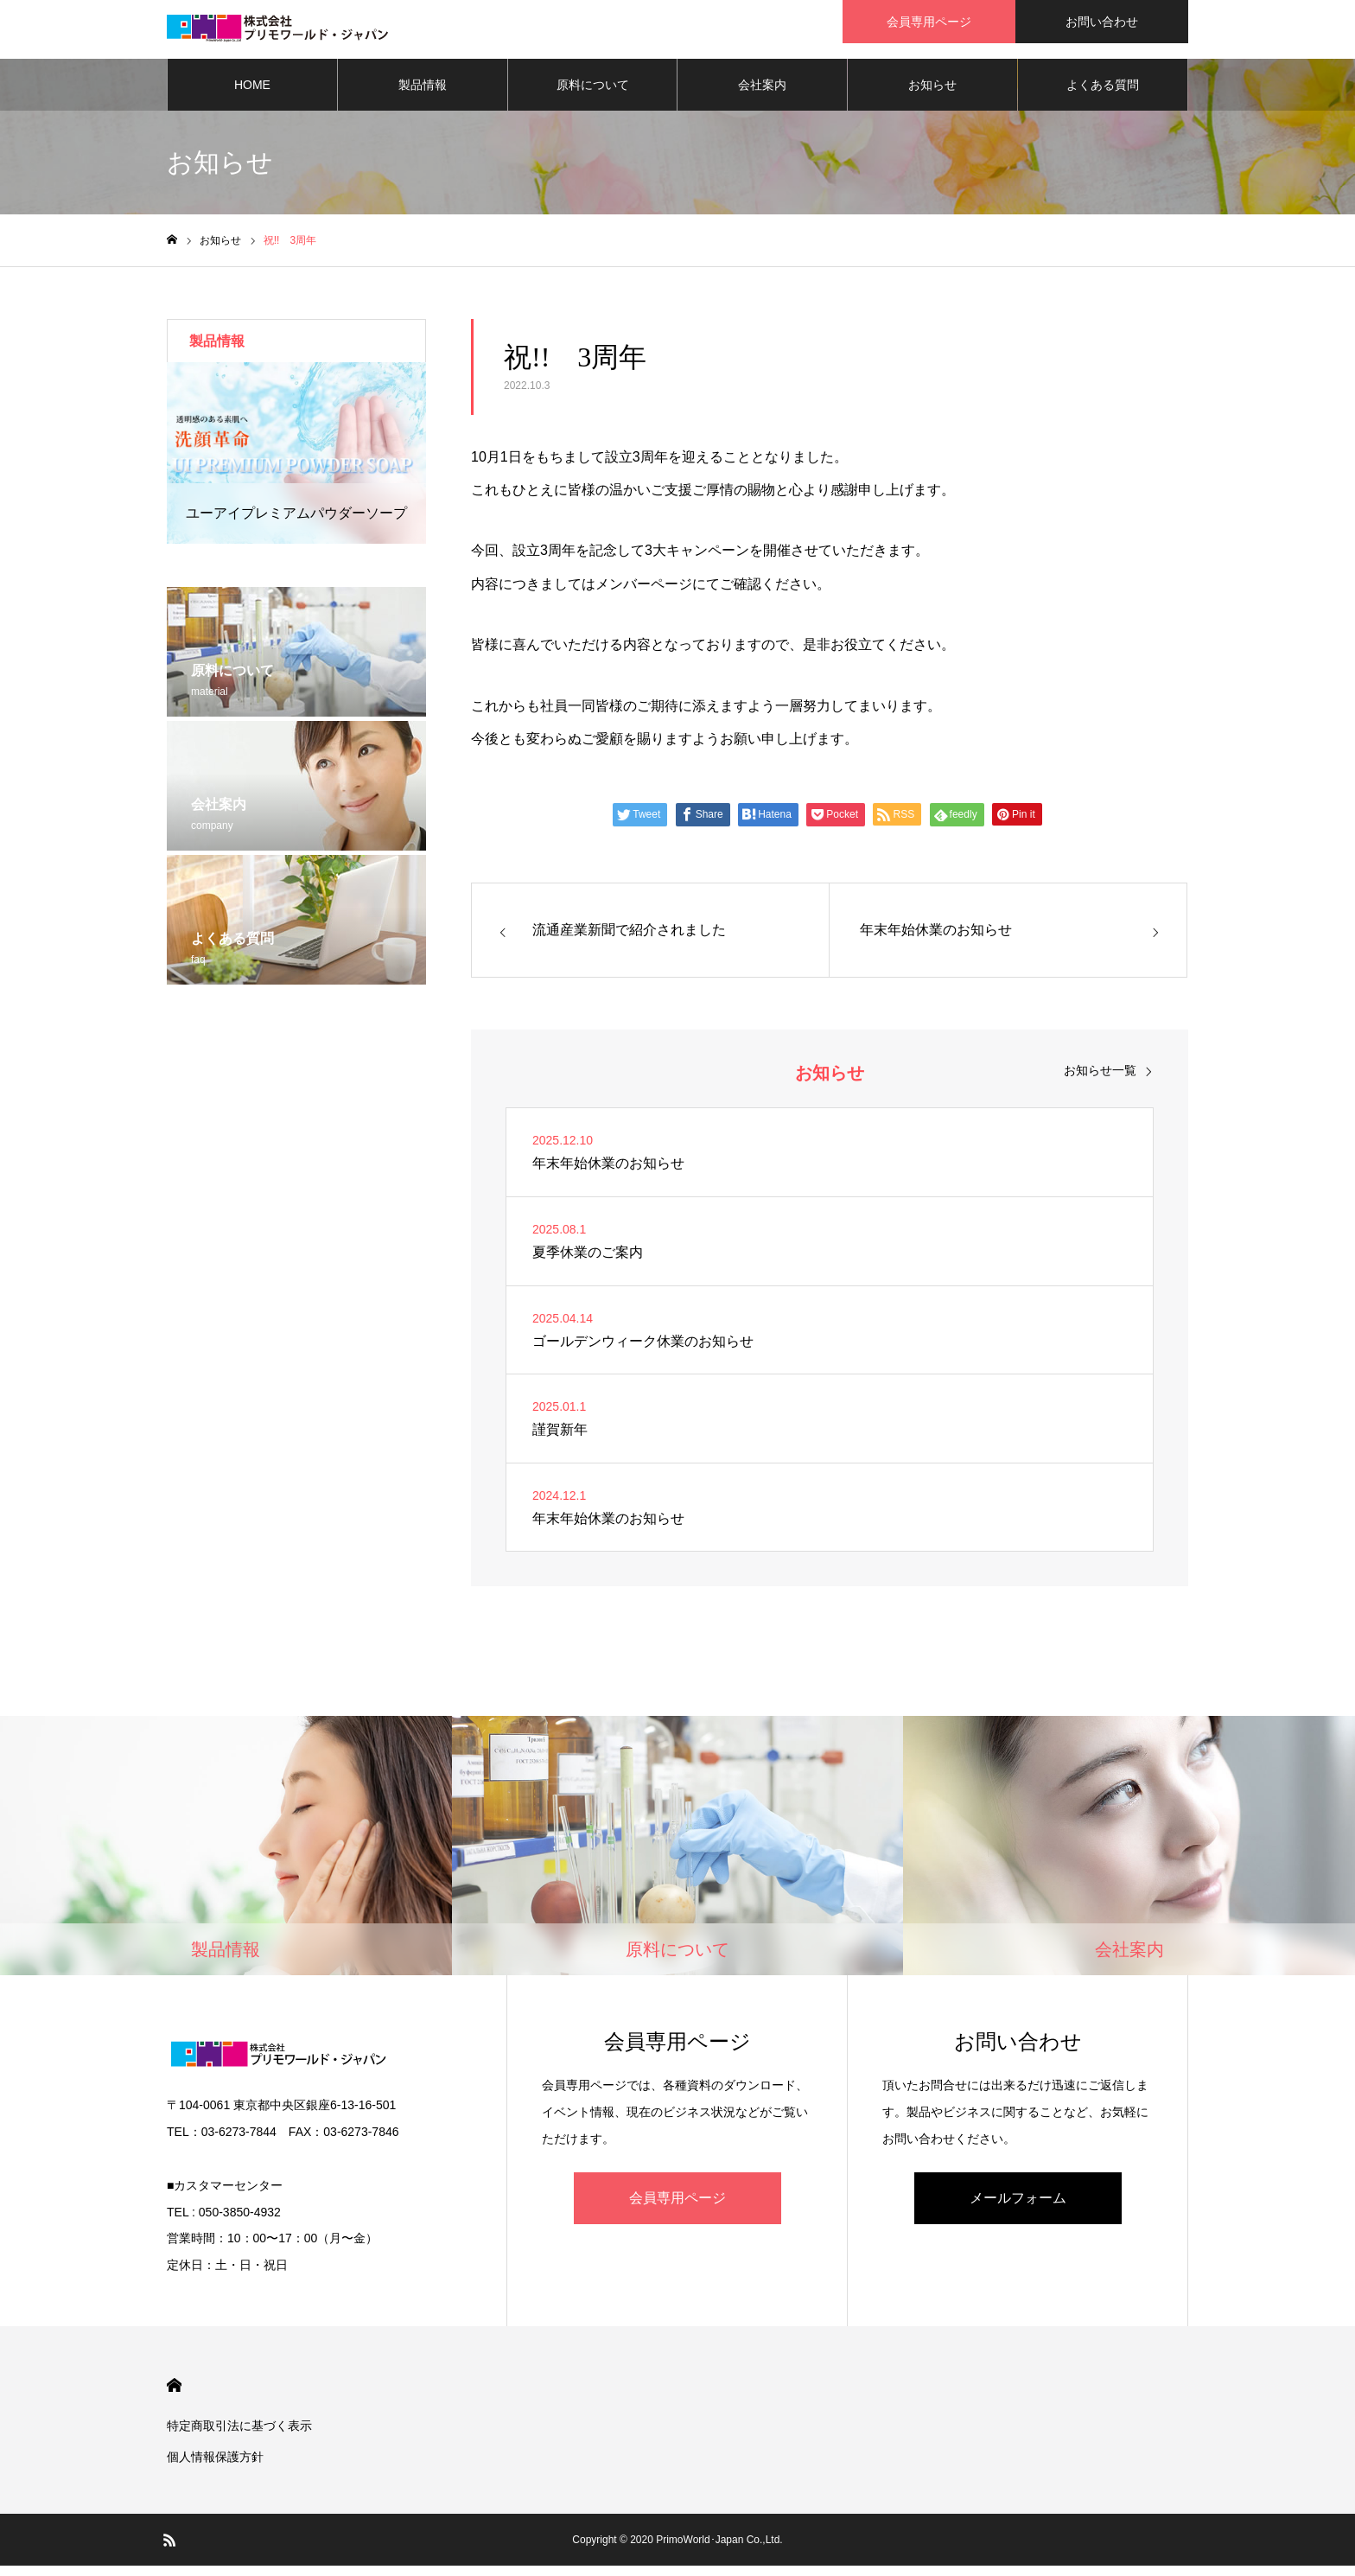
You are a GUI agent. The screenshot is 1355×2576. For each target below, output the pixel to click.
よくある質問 (1102, 95)
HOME (252, 95)
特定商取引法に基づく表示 (239, 2436)
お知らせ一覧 (1100, 1080)
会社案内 (762, 95)
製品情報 (422, 95)
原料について (593, 95)
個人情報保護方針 (215, 2467)
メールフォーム (1018, 2208)
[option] (296, 463)
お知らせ (932, 95)
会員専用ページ (677, 2208)
